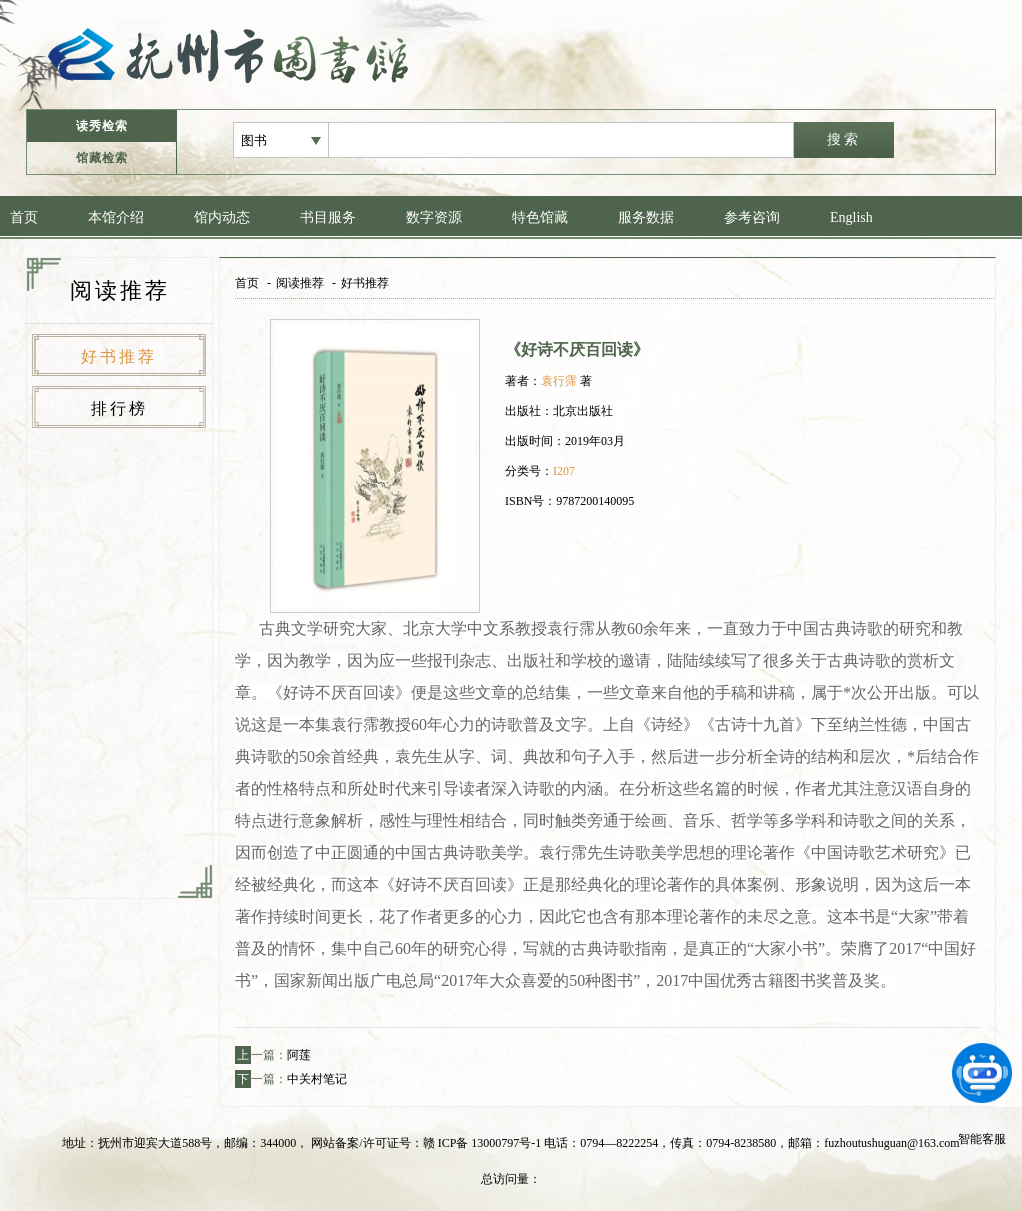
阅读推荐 (300, 283)
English (851, 217)
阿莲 (299, 1055)
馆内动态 (222, 217)
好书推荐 (119, 356)
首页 (24, 217)
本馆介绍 (116, 217)
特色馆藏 (540, 217)
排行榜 (119, 408)
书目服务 (328, 217)
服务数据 (646, 217)
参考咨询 (752, 217)
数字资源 (434, 217)
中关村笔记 (317, 1079)
